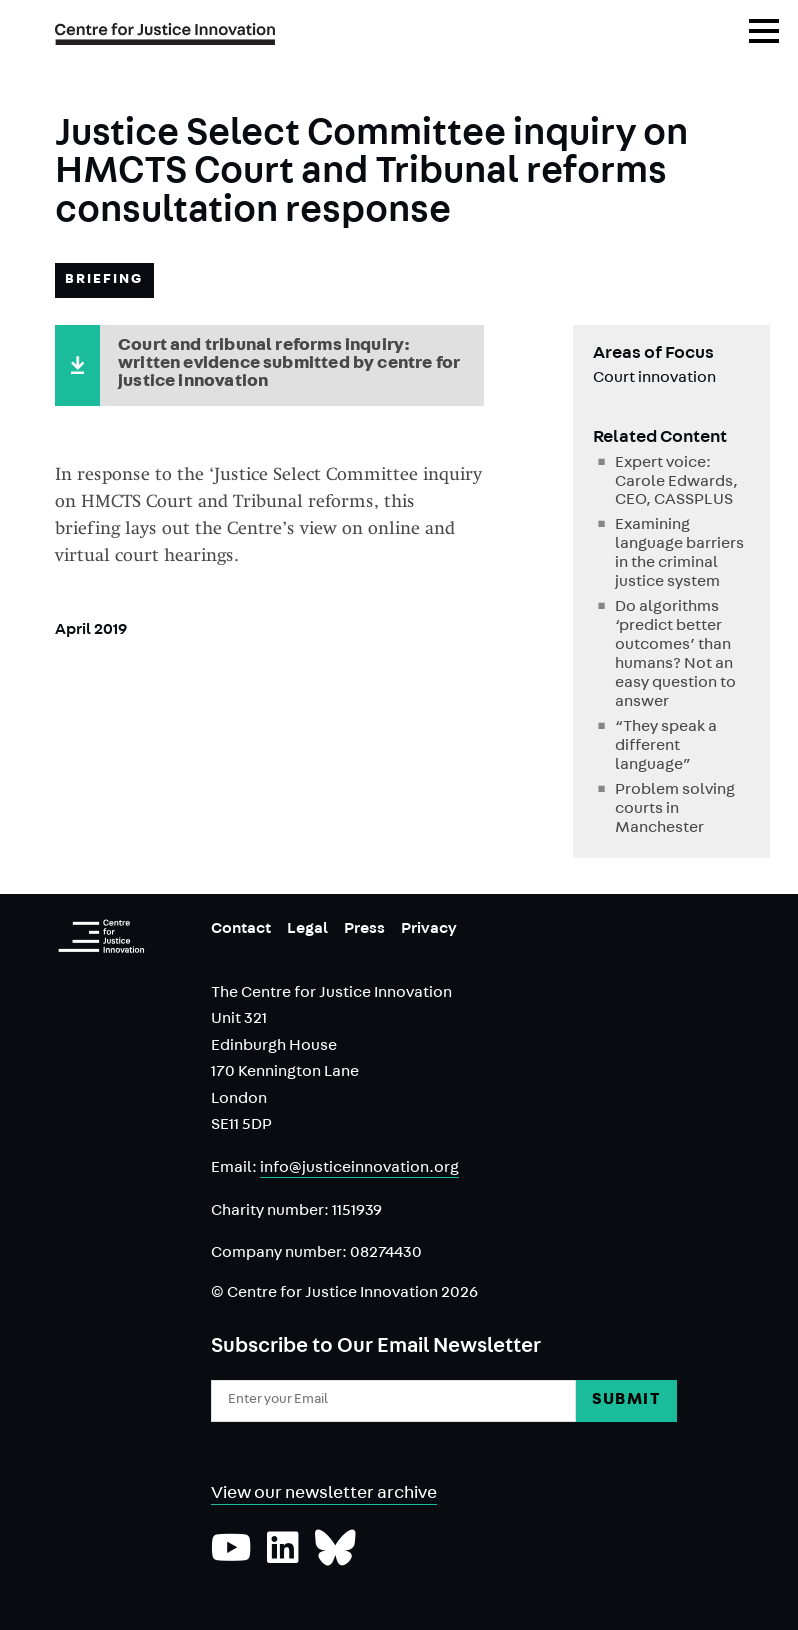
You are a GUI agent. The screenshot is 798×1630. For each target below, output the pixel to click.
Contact (241, 930)
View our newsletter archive (324, 1495)
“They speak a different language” (666, 747)
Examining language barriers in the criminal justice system (679, 554)
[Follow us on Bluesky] (335, 1558)
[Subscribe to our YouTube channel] (231, 1558)
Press (364, 930)
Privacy (429, 930)
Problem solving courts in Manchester (675, 810)
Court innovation (654, 379)
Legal (307, 930)
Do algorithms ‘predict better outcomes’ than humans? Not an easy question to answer (675, 655)
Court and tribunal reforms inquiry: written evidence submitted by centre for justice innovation (289, 365)
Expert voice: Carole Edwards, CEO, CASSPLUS (676, 483)
